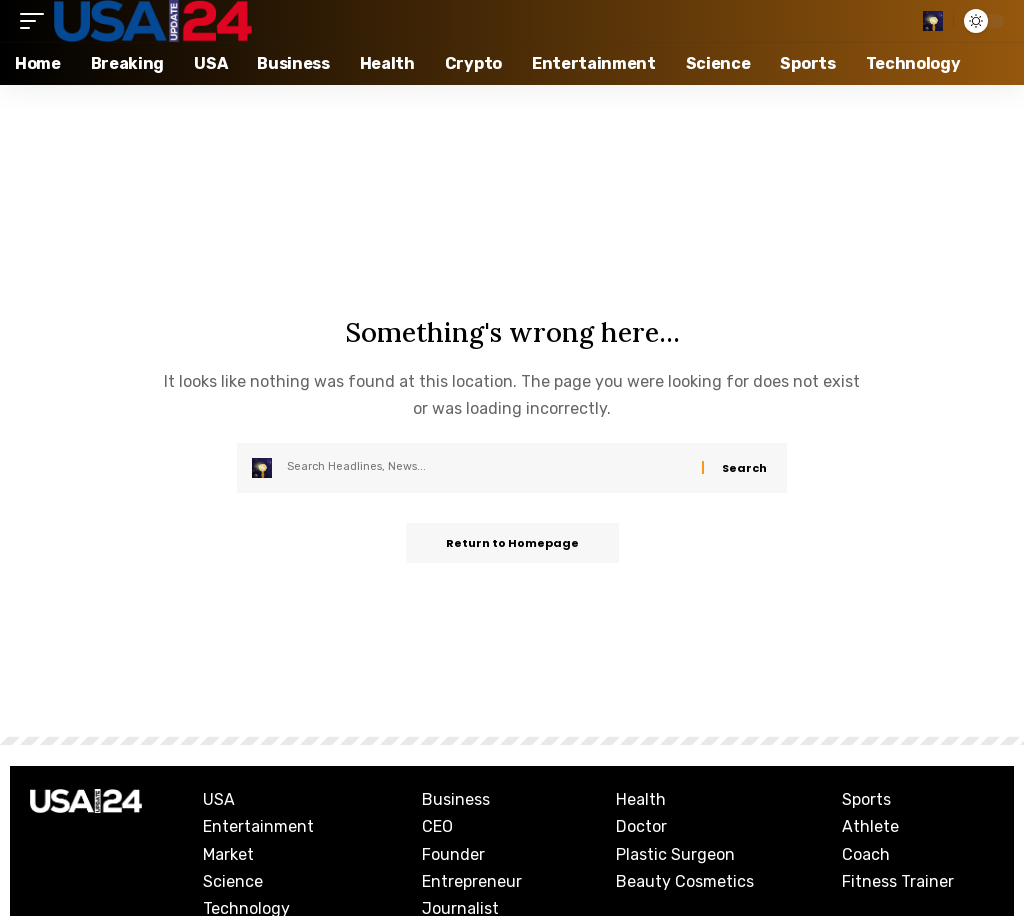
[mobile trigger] (37, 21)
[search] (933, 21)
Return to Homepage (512, 543)
